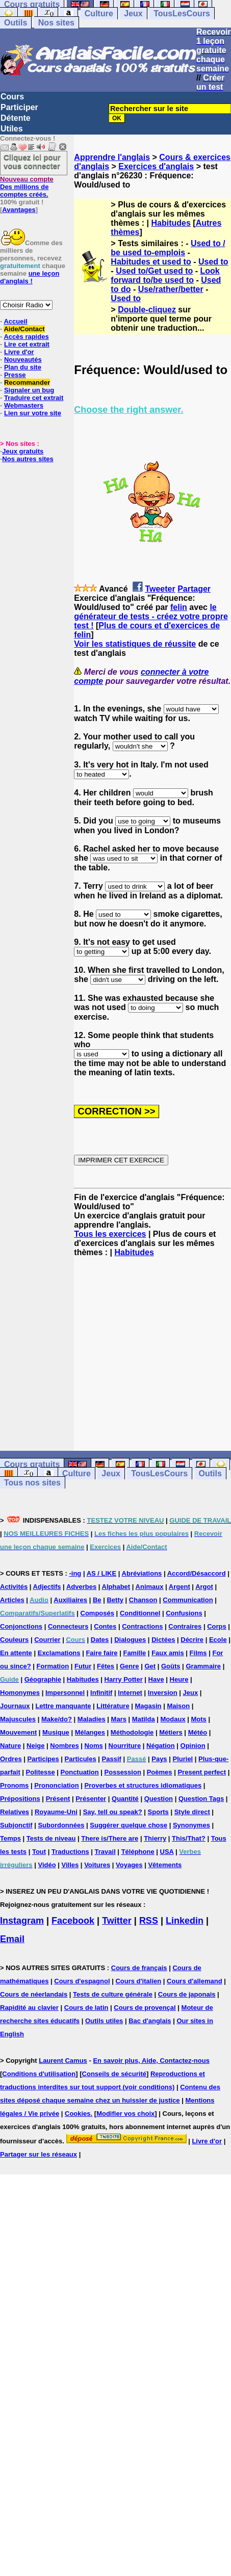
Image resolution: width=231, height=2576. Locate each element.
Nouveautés (23, 359)
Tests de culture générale (112, 1994)
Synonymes (191, 1825)
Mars (118, 1719)
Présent (58, 1798)
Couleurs (14, 1639)
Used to (213, 261)
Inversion (162, 1692)
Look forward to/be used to (165, 275)
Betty (115, 1600)
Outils (15, 22)
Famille (134, 1653)
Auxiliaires (70, 1600)
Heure (179, 1679)
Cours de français (139, 1968)
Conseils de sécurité (114, 2074)
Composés (97, 1613)
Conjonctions (21, 1626)
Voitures (97, 1865)
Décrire (192, 1639)
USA (167, 1851)
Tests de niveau (51, 1838)
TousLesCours (181, 13)
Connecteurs (68, 1626)
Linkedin (184, 1921)
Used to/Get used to (154, 271)
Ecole (218, 1639)
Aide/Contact (24, 329)
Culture (99, 13)
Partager (194, 589)
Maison (178, 1706)
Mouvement (18, 1732)
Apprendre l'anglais (112, 157)
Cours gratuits (32, 1464)
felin (178, 607)
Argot (204, 1586)
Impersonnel (65, 1692)
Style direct (192, 1812)
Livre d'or (19, 352)
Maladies (92, 1719)
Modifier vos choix (125, 2113)
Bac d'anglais (150, 2021)
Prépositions (20, 1798)
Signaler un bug (29, 390)
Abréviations (142, 1573)
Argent (179, 1586)
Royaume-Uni (56, 1812)
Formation (53, 1666)
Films (198, 1653)
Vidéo (47, 1865)
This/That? (189, 1838)
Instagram (22, 1921)
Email (12, 1939)
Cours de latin (86, 2007)
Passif (111, 1759)
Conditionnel (140, 1613)
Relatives (14, 1812)
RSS (148, 1921)
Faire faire (101, 1653)
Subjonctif (16, 1825)
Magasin (148, 1706)
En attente (16, 1653)
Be (97, 1600)
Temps (10, 1838)
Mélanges (90, 1732)
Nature (10, 1745)
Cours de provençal (144, 2007)
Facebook (73, 1921)
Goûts (171, 1666)
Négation (160, 1745)
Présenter (90, 1798)
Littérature (112, 1706)
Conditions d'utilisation (38, 2074)
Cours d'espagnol (82, 1981)
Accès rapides (26, 336)
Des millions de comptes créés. (27, 186)
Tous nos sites (32, 1482)
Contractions (142, 1626)
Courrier (47, 1639)
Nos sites (56, 22)
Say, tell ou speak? (112, 1812)
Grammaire (203, 1666)
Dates (100, 1639)
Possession (123, 1772)
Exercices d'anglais (156, 166)
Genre (129, 1666)
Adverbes (81, 1586)
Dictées (163, 1639)
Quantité (125, 1798)
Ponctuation (80, 1772)
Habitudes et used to (151, 261)
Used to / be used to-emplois (168, 248)
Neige (35, 1745)
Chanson (143, 1600)
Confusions (184, 1613)
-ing (75, 1573)
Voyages (129, 1865)
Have (156, 1679)
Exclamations (59, 1653)
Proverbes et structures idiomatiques (142, 1785)
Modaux (173, 1719)
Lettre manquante (63, 1706)
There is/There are (109, 1838)
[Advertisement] (152, 1354)
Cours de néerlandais (33, 1994)
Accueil (15, 321)
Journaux (15, 1706)
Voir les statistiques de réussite (135, 644)
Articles (12, 1600)
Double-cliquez (147, 309)
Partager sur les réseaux (38, 2154)
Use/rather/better (170, 289)
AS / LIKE (102, 1573)
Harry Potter (124, 1679)
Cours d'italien (138, 1981)
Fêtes (105, 1666)
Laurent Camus (63, 2060)
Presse (15, 375)
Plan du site (22, 367)
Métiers (171, 1732)
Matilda (143, 1719)
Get (150, 1666)
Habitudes (171, 223)
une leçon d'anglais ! (29, 277)
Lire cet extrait (26, 344)
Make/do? (56, 1719)
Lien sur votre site (32, 413)
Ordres (11, 1759)
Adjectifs (47, 1586)
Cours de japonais (187, 1994)
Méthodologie (132, 1732)
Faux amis (167, 1653)
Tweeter (160, 589)
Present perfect (201, 1772)
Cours (12, 96)
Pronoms (14, 1785)
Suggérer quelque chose (128, 1825)
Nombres (64, 1745)
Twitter (117, 1921)
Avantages (18, 210)
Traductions (70, 1851)
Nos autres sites (27, 459)
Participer (19, 107)
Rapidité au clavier (29, 2007)
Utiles (12, 128)
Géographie (42, 1679)
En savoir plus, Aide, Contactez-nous (151, 2060)
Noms (94, 1745)
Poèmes (159, 1772)
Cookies (78, 2113)
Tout (39, 1851)
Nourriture (125, 1745)
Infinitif (101, 1692)
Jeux (133, 13)
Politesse (40, 1772)
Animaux (150, 1586)
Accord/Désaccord (196, 1573)
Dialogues (130, 1639)
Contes (105, 1626)
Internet (130, 1692)
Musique (55, 1732)
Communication (188, 1600)
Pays (159, 1759)
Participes (43, 1759)
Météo (198, 1732)
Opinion (193, 1745)
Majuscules (18, 1719)
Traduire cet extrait (33, 398)
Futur (82, 1666)
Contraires (184, 1626)
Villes (70, 1865)
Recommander (27, 382)
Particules (80, 1759)
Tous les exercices (110, 1234)
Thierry (155, 1838)
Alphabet (116, 1586)
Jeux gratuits (22, 451)
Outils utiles (104, 2021)
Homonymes (20, 1692)
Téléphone (138, 1851)
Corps (216, 1626)
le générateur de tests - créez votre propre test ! (150, 616)
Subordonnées (61, 1825)
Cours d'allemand (194, 1981)
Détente (16, 118)
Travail (105, 1851)
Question (158, 1798)
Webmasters (23, 405)
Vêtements (165, 1865)
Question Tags (201, 1798)
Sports (158, 1812)
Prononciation (56, 1785)
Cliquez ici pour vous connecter (32, 161)
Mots (199, 1719)
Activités (14, 1586)
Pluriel (182, 1759)
